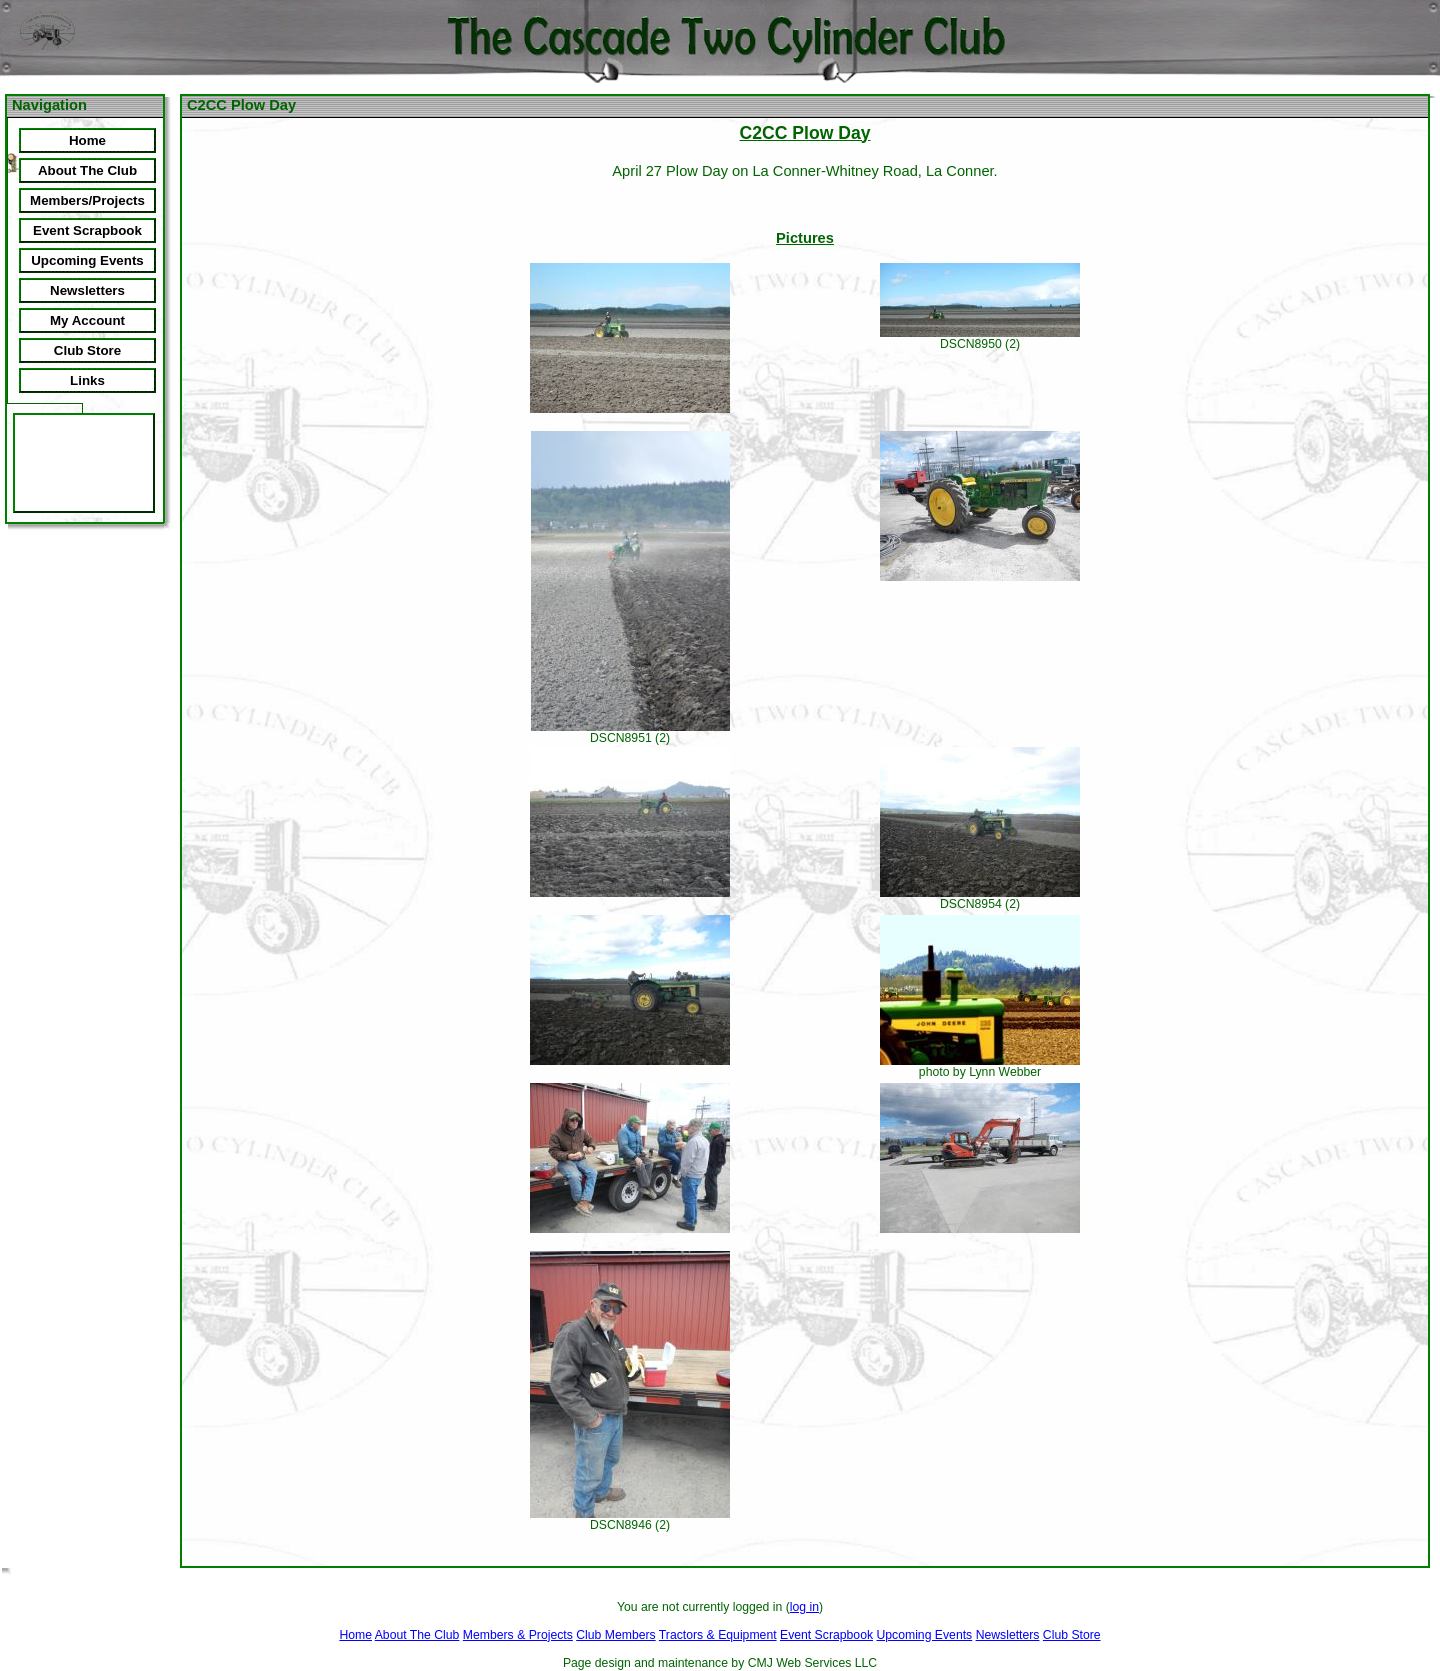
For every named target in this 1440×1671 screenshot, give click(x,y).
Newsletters (1008, 1635)
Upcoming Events (924, 1635)
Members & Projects (518, 1635)
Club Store (1072, 1635)
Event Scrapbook (826, 1635)
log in (804, 1607)
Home (355, 1635)
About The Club (417, 1635)
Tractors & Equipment (718, 1635)
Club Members (615, 1635)
